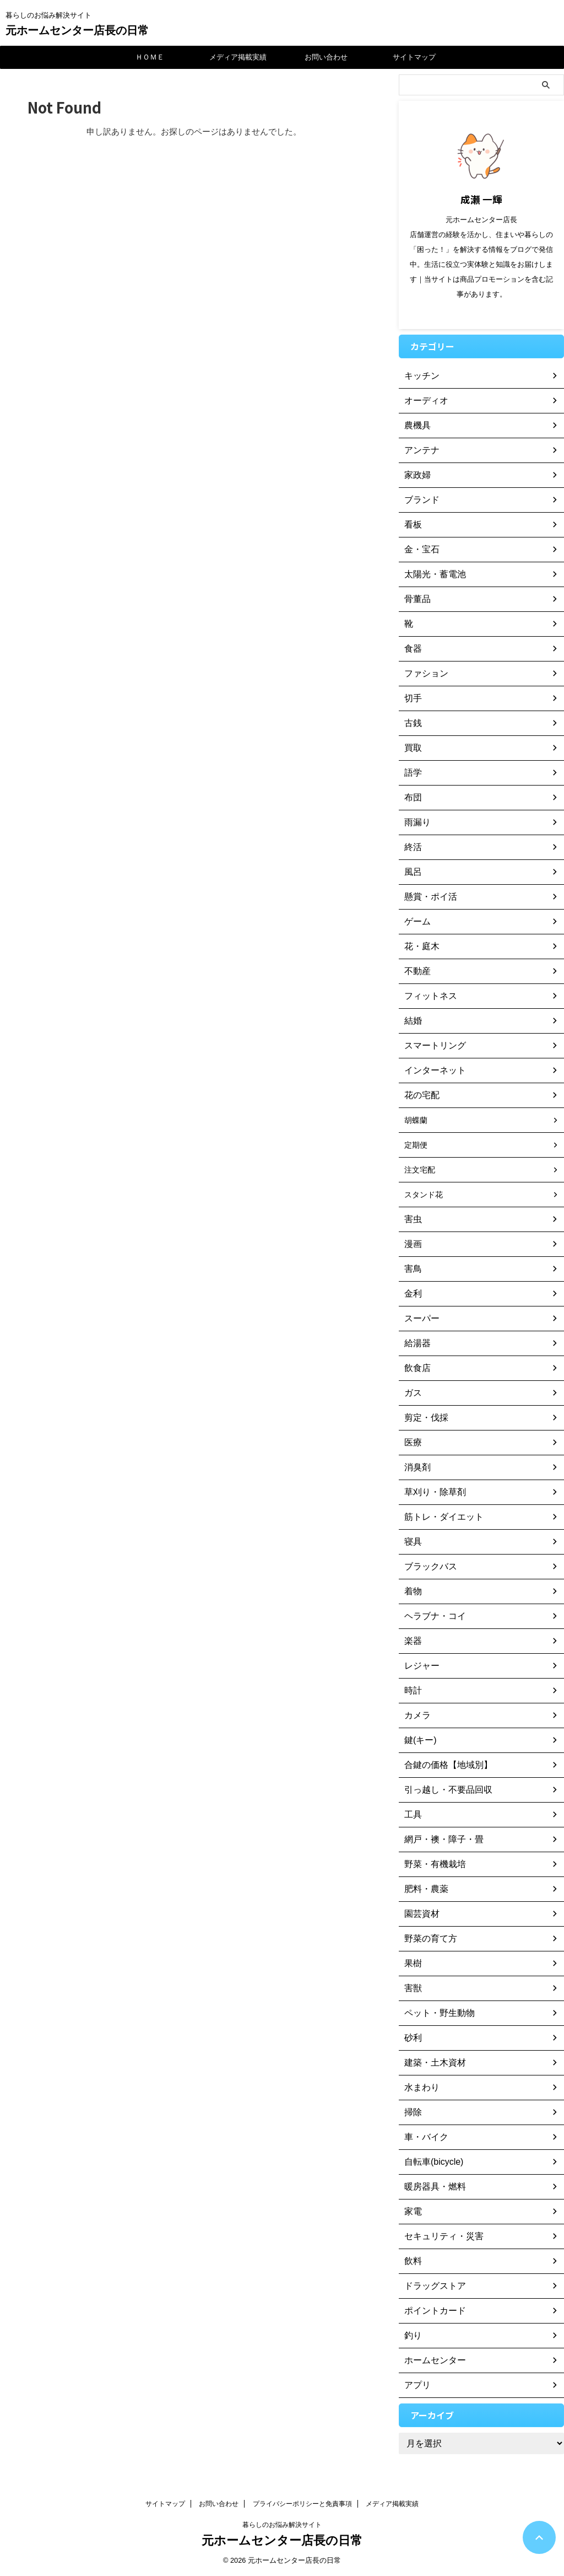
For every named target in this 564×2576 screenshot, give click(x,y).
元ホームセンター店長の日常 (77, 30)
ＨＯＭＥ (149, 57)
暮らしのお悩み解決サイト (282, 2525)
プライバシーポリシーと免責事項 (302, 2504)
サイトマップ (414, 57)
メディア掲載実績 (238, 57)
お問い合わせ (326, 57)
